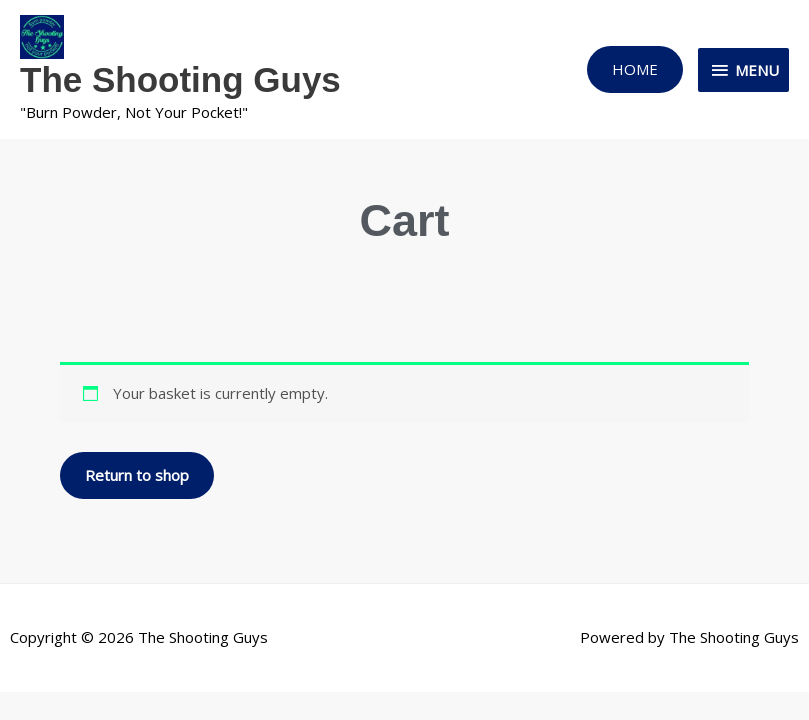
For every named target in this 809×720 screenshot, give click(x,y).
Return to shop (137, 475)
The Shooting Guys (180, 79)
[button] (635, 69)
